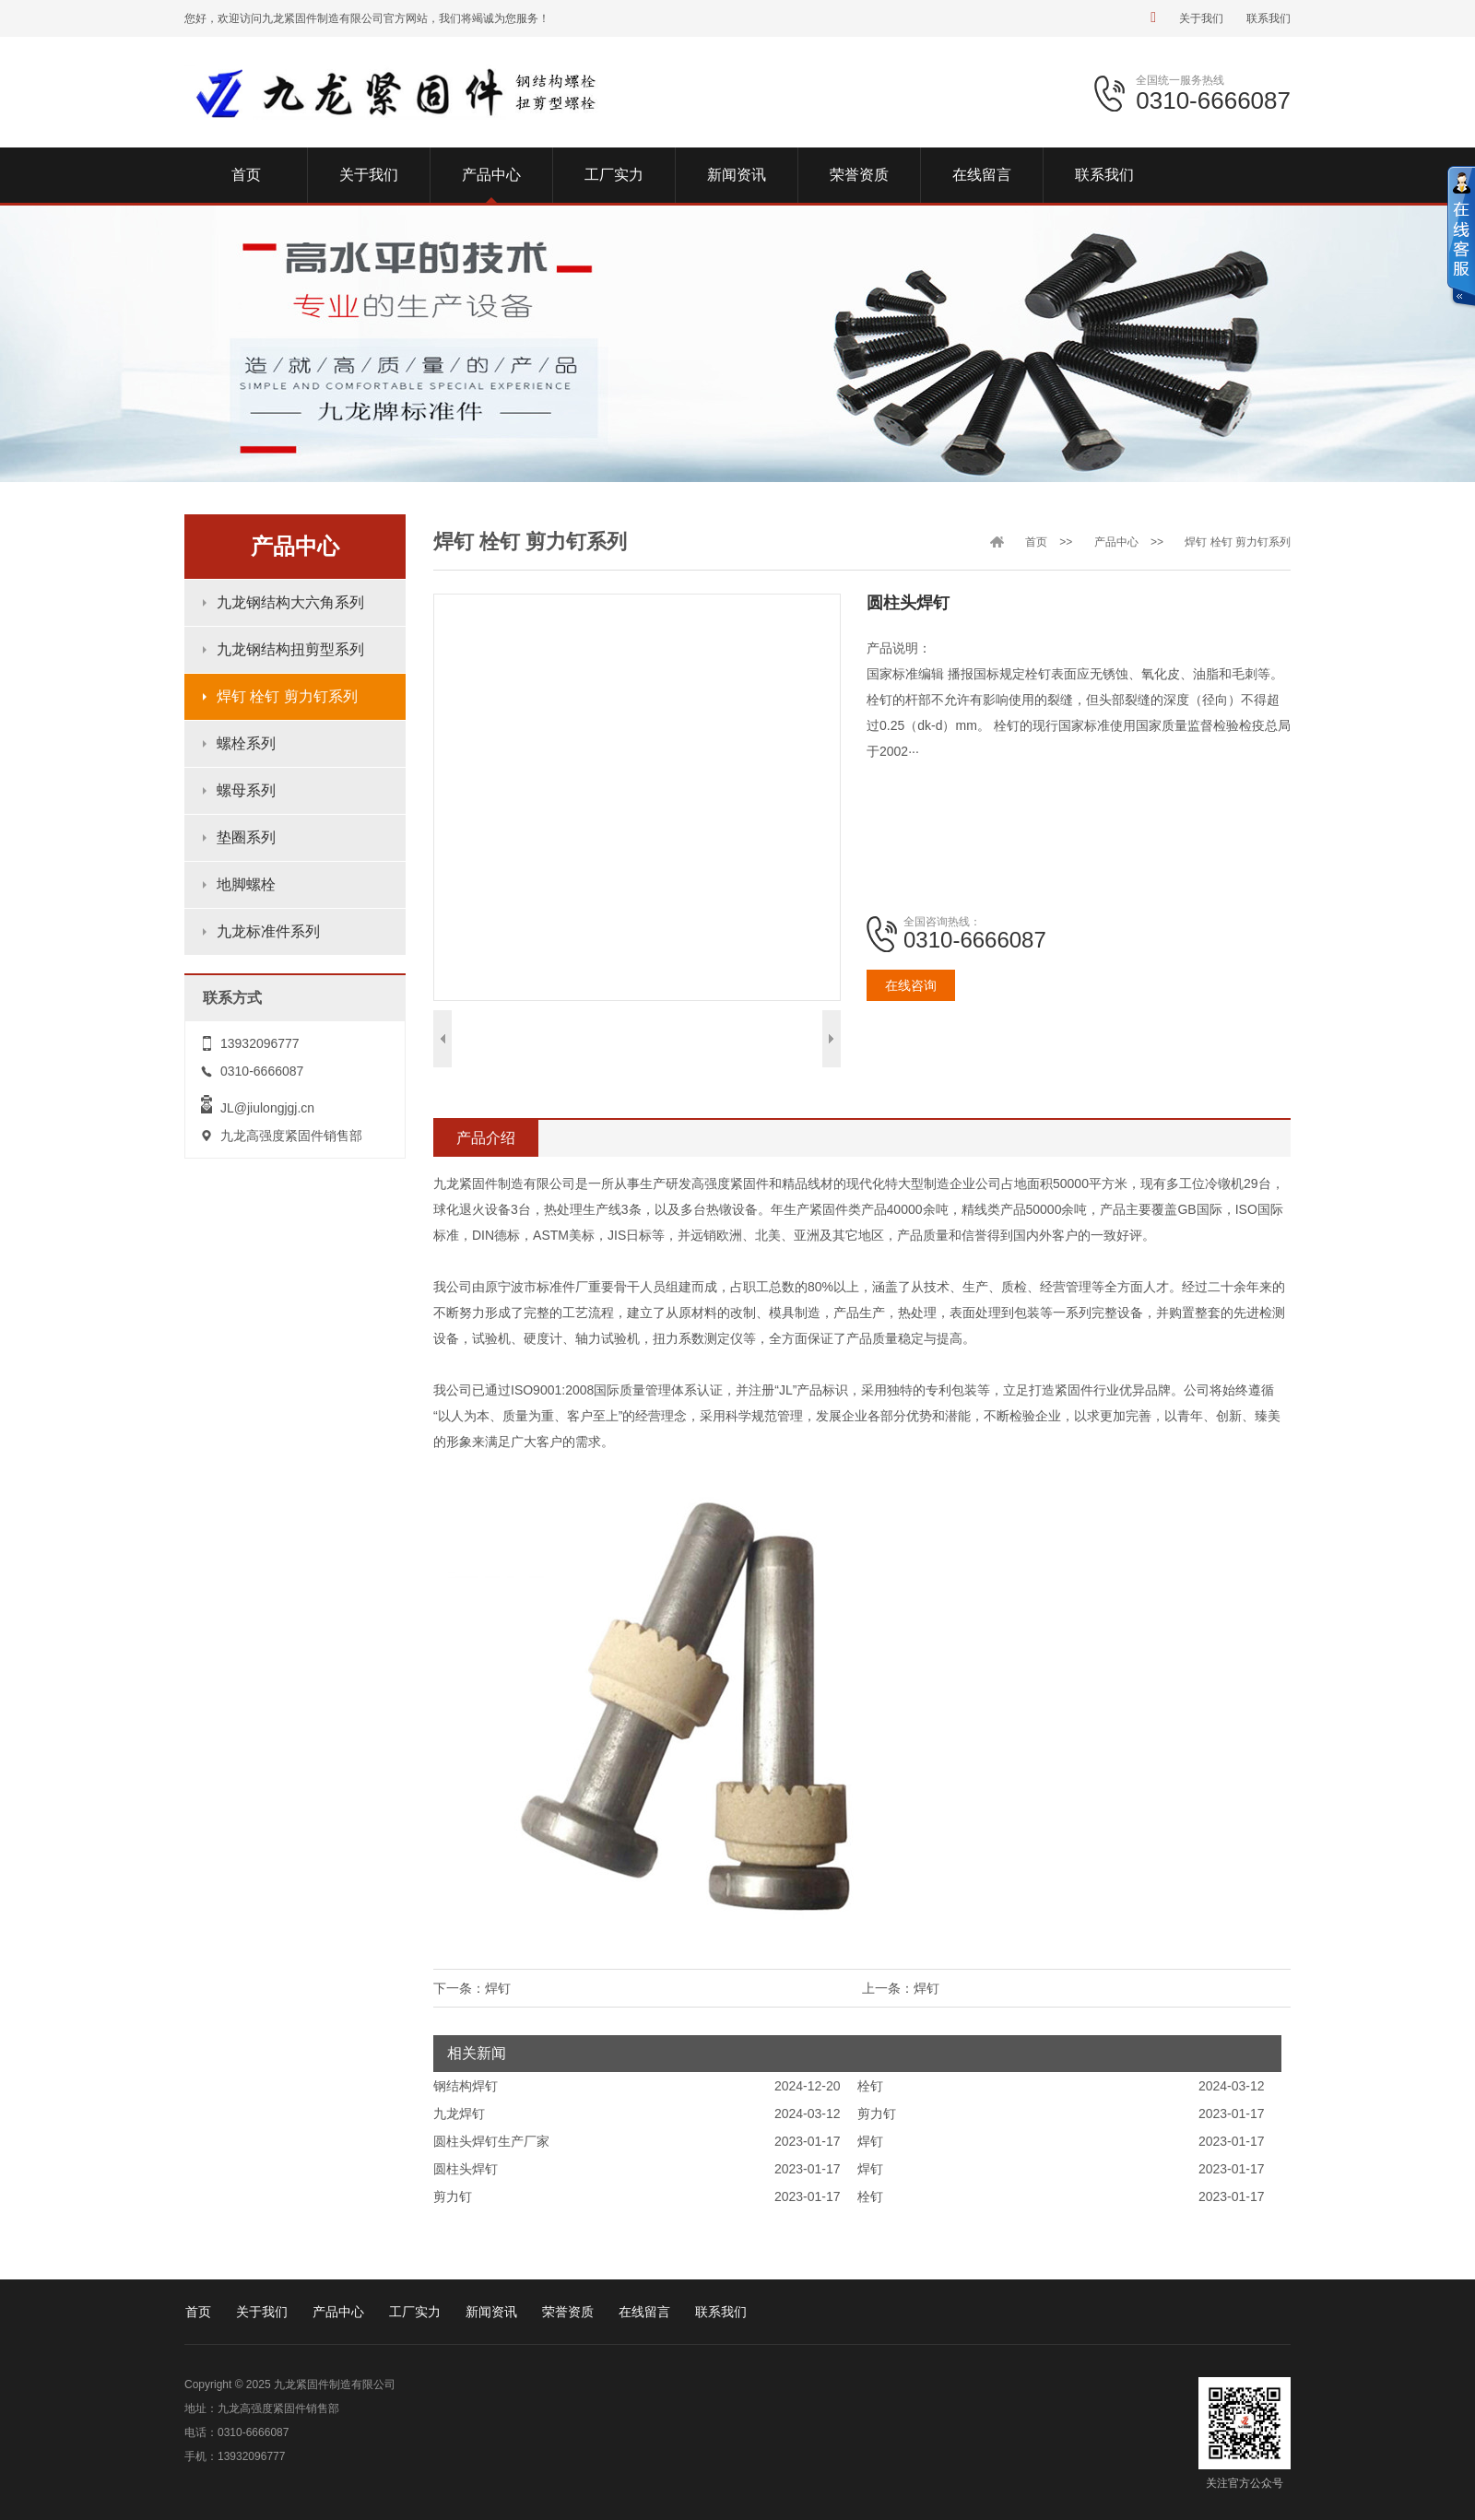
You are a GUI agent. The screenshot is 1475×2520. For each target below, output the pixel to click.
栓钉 (870, 2085)
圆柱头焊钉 (465, 2168)
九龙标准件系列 (268, 931)
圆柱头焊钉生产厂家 (491, 2141)
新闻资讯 (491, 2311)
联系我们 (1268, 18)
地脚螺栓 (246, 884)
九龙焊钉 (459, 2113)
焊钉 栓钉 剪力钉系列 (287, 696)
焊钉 (926, 1988)
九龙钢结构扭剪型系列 (290, 649)
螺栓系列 (246, 743)
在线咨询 (911, 985)
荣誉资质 (568, 2311)
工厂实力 (415, 2311)
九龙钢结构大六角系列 (290, 602)
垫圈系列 (246, 837)
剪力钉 (876, 2113)
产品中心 (1116, 542)
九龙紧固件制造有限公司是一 (517, 1183)
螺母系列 (246, 790)
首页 (1036, 542)
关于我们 (1201, 18)
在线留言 (644, 2311)
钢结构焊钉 (465, 2085)
